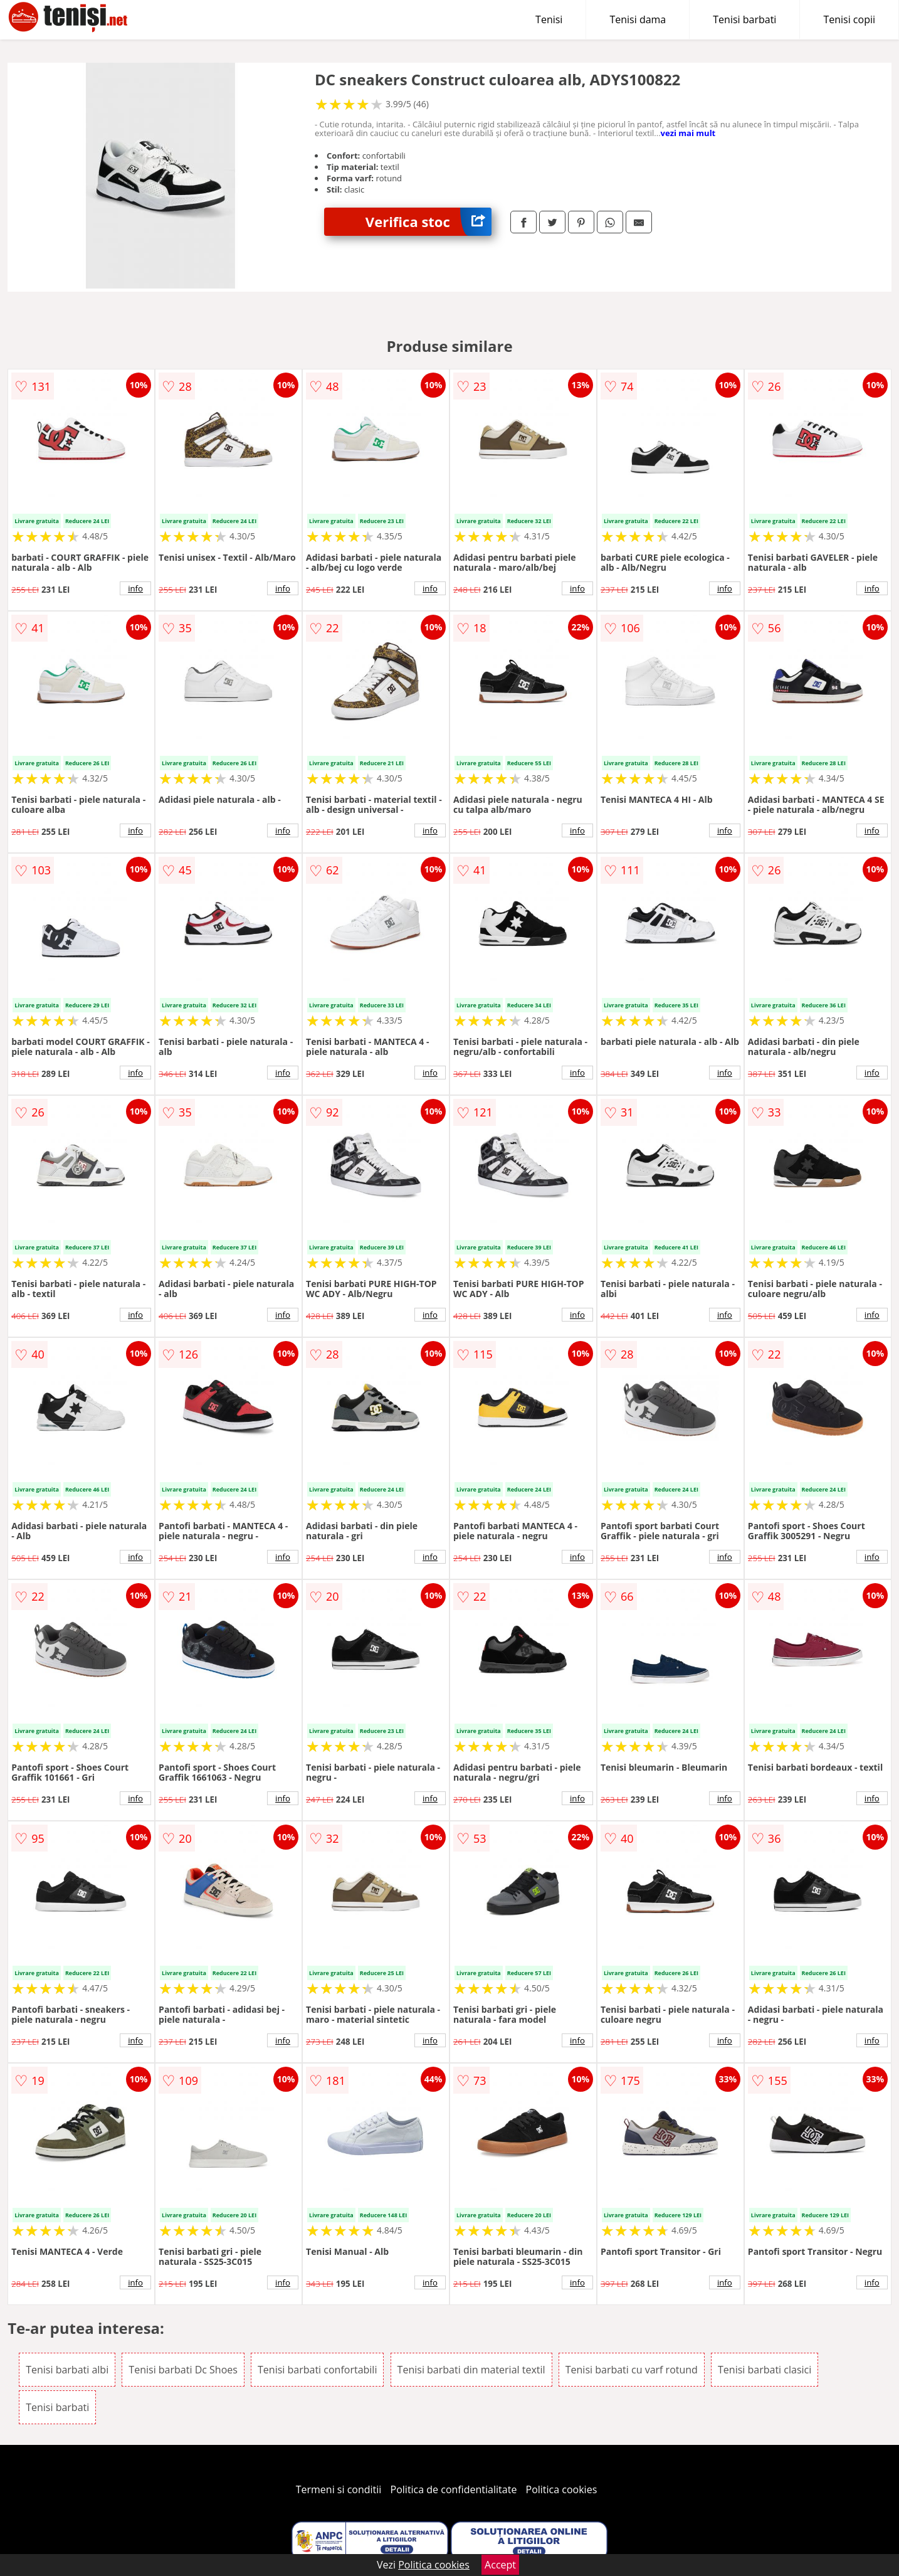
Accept (500, 2565)
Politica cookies (561, 2489)
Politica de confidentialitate (454, 2489)
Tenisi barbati (744, 19)
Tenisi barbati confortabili (317, 2370)
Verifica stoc (428, 222)
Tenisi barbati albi (67, 2370)
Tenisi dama (637, 19)
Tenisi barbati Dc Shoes (183, 2370)
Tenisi (548, 19)
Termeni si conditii (339, 2489)
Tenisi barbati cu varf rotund (631, 2370)
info (135, 588)
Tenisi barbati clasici (764, 2370)
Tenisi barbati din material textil (471, 2370)
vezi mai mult (688, 133)
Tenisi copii (849, 19)
